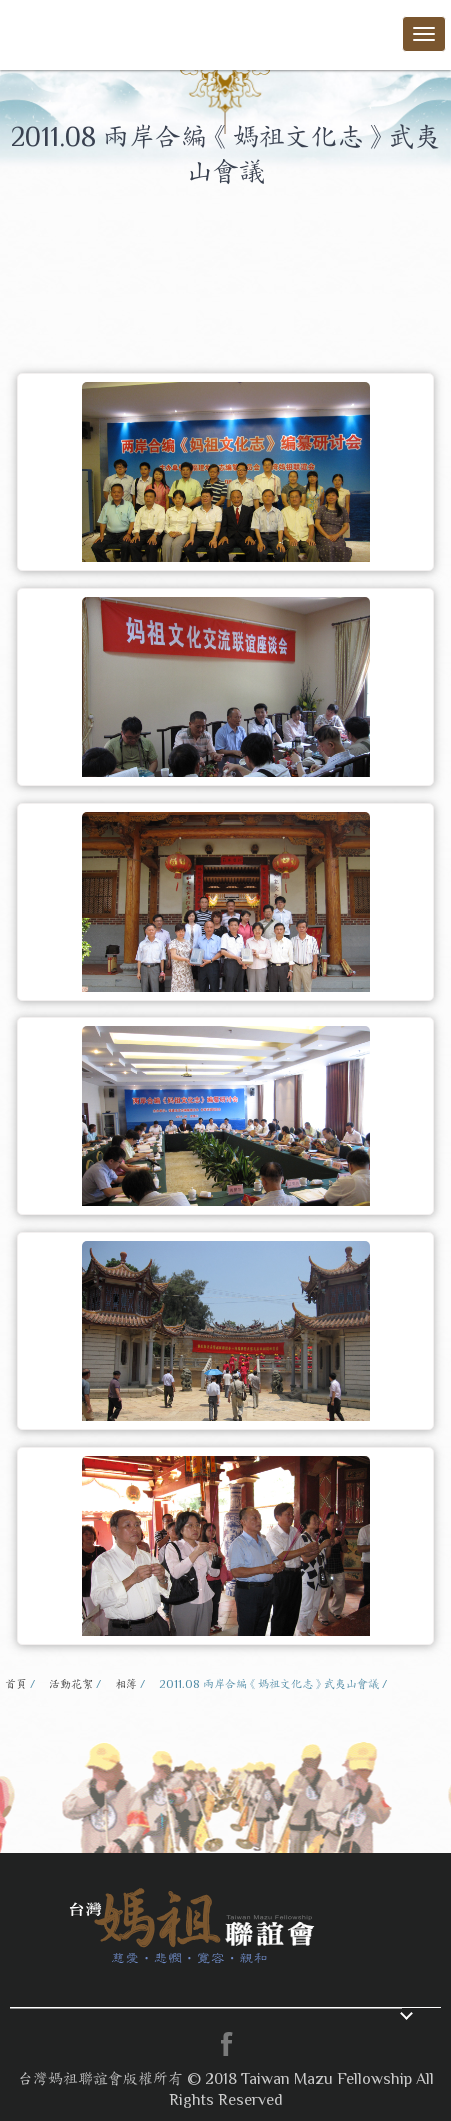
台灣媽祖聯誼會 (80, 31)
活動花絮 (71, 1684)
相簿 (126, 1684)
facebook (226, 2044)
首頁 (16, 1684)
